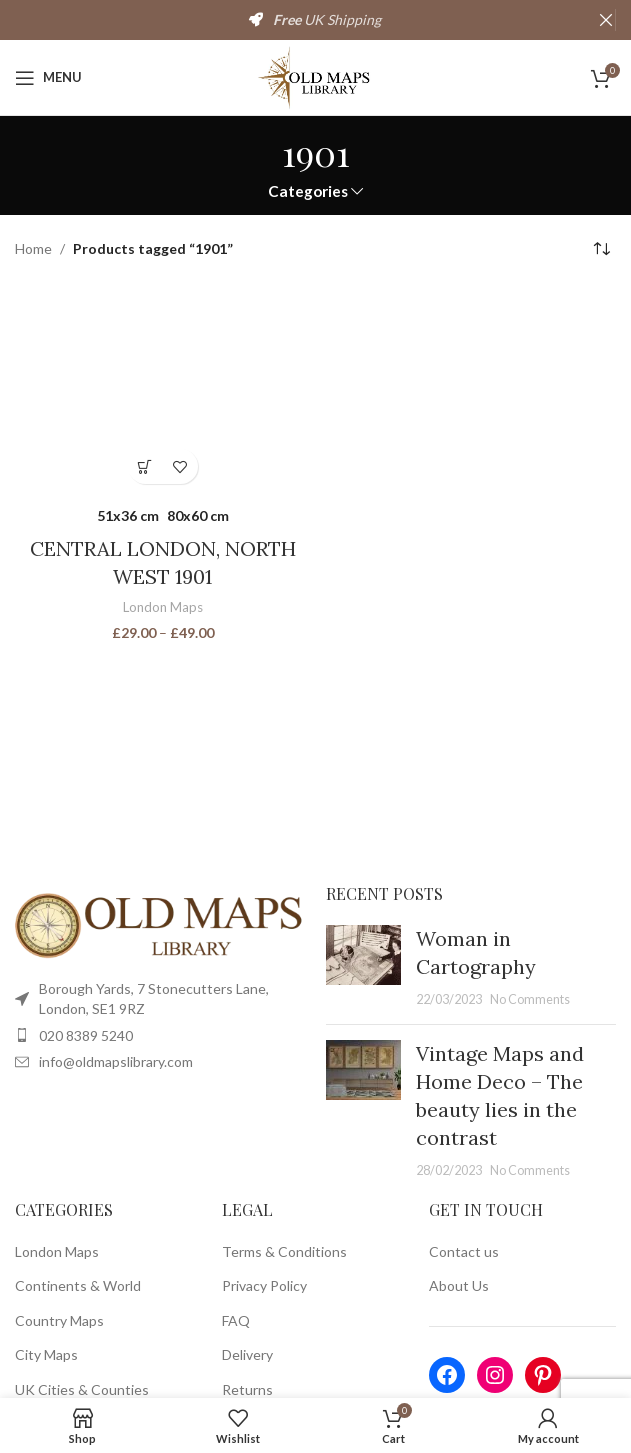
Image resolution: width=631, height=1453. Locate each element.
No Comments (530, 999)
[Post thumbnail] (363, 967)
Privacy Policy (264, 1285)
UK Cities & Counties (82, 1389)
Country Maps (59, 1320)
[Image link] (160, 923)
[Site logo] (315, 75)
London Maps (163, 607)
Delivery (247, 1354)
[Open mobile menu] (48, 78)
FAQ (236, 1320)
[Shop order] (601, 250)
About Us (459, 1285)
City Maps (46, 1354)
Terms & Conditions (284, 1251)
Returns (247, 1389)
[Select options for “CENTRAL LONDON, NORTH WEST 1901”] (145, 466)
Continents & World (78, 1285)
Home (33, 248)
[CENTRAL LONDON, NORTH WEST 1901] (163, 390)
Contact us (464, 1251)
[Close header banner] (606, 20)
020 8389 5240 (86, 1035)
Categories (308, 191)
